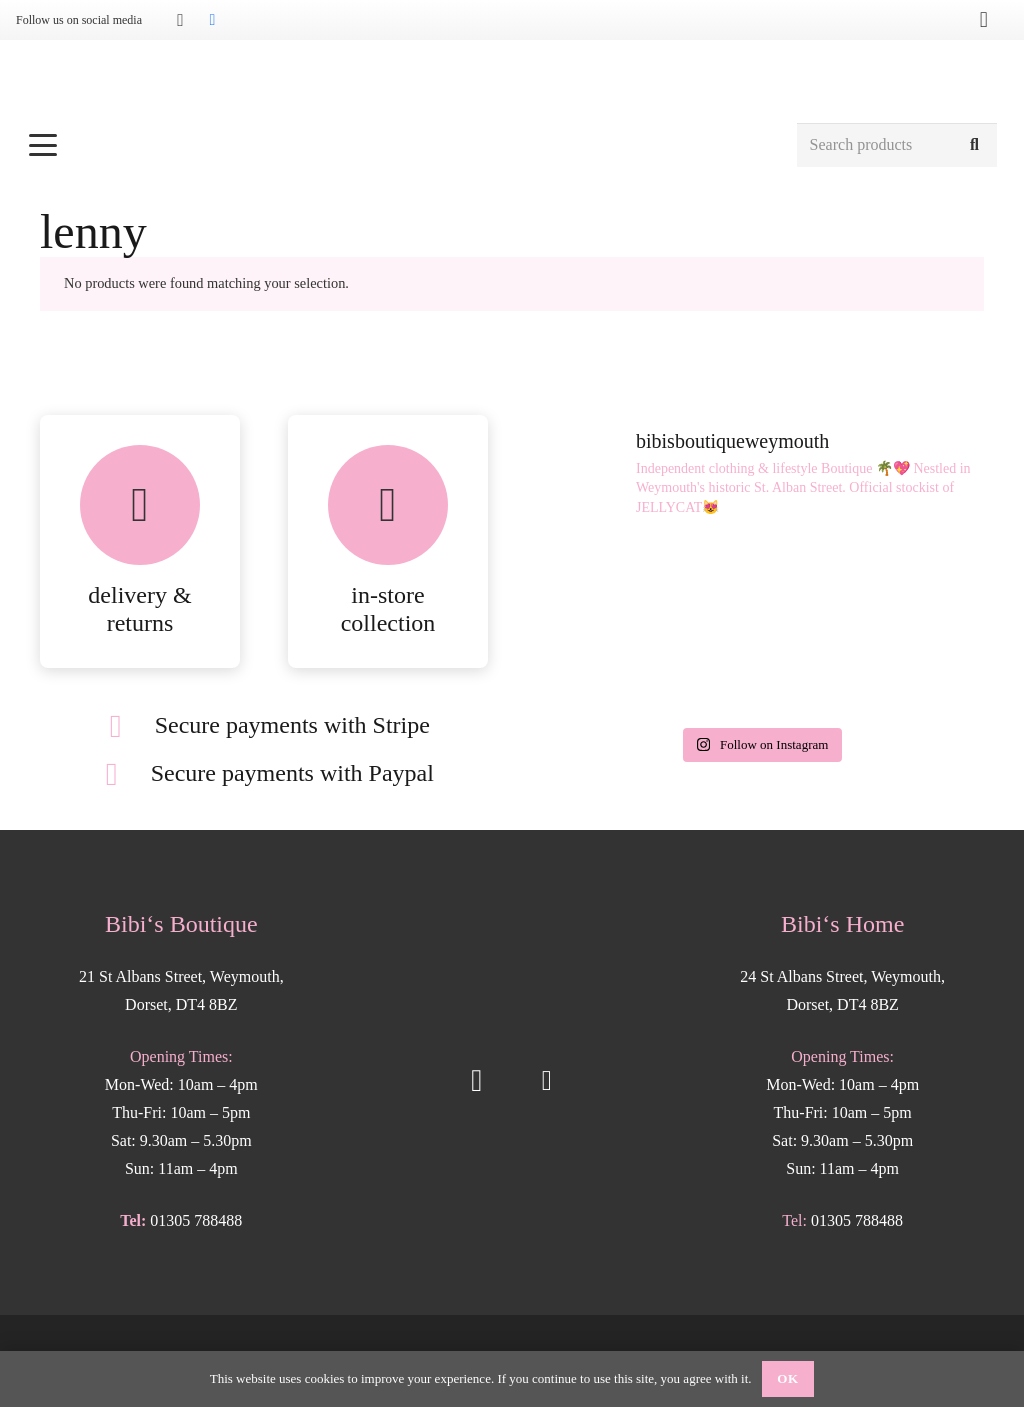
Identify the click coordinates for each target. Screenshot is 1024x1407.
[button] (401, 145)
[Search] (974, 145)
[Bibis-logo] (512, 80)
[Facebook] (212, 20)
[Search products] (897, 145)
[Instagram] (180, 20)
